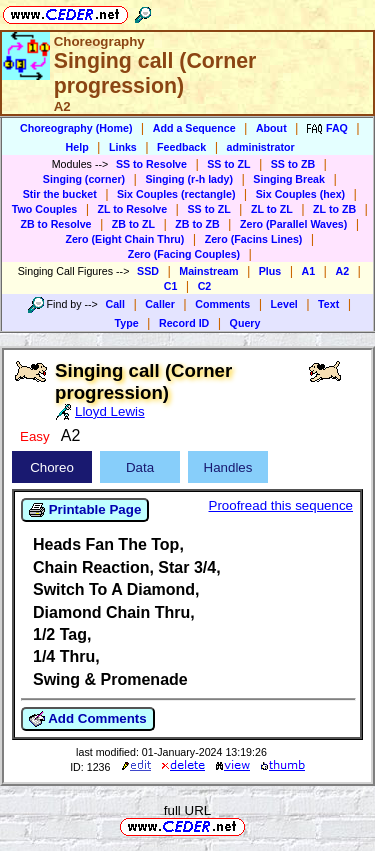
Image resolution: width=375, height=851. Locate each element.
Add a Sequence (194, 128)
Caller (160, 304)
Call (115, 304)
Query (245, 323)
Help (77, 147)
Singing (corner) (84, 179)
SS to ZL (228, 164)
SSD (148, 271)
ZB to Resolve (55, 224)
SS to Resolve (151, 164)
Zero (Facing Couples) (184, 254)
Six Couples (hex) (300, 194)
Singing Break (289, 179)
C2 (205, 286)
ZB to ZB (197, 224)
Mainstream (208, 271)
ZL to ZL (272, 209)
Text (328, 304)
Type (127, 323)
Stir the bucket (60, 194)
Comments (222, 304)
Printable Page (85, 510)
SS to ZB (293, 164)
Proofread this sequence (281, 505)
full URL (187, 810)
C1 (171, 286)
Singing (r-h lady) (189, 179)
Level (284, 304)
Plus (270, 271)
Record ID (184, 323)
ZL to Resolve (133, 209)
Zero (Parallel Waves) (293, 224)
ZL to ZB (334, 209)
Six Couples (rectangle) (176, 194)
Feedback (181, 147)
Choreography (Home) (76, 128)
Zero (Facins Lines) (254, 239)
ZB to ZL (133, 224)
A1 (309, 271)
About (271, 128)
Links (123, 147)
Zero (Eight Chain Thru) (124, 239)
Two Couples (45, 209)
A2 (342, 271)
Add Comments (88, 719)
